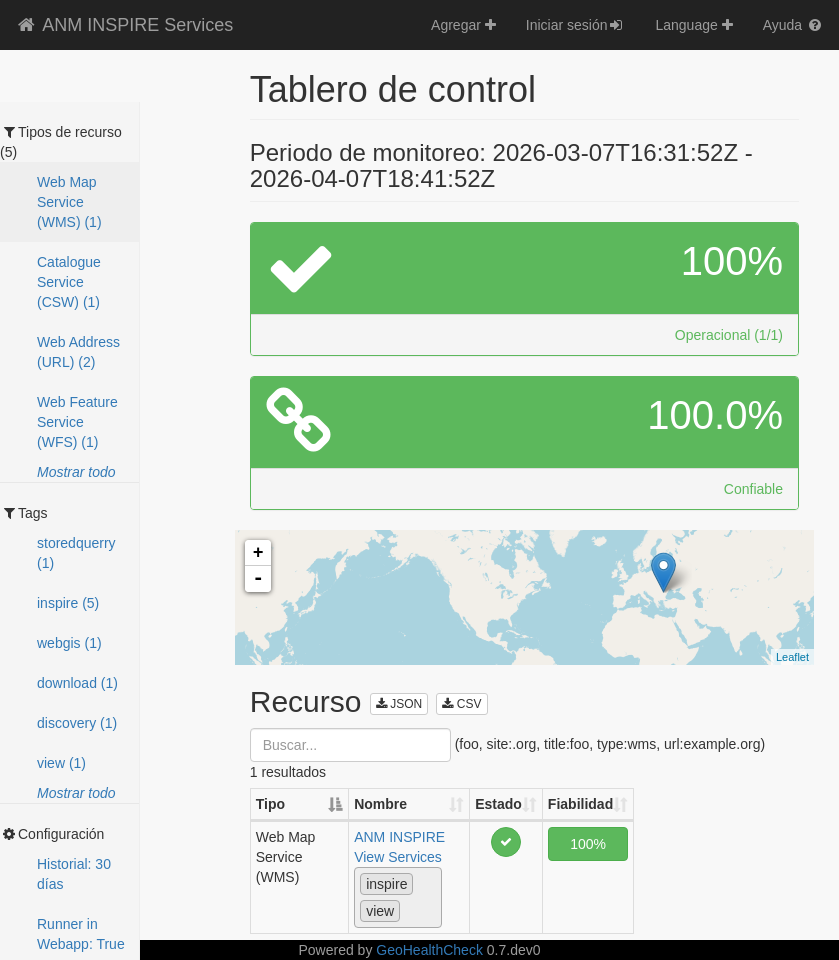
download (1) (77, 683)
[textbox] (410, 910)
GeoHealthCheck (429, 950)
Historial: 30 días (74, 874)
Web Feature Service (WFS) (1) (77, 422)
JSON (399, 704)
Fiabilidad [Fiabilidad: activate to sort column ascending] (580, 804)
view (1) (61, 763)
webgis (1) (69, 643)
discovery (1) (77, 723)
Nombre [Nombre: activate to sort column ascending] (380, 804)
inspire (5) (68, 603)
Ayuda (793, 25)
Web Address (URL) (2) (78, 352)
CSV (461, 704)
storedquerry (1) (76, 553)
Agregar (463, 25)
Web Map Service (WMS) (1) (69, 202)
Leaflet (792, 657)
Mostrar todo (76, 472)
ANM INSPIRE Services (124, 25)
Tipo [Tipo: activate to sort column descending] (270, 804)
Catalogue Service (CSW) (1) (69, 282)
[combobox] (398, 897)
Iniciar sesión (576, 25)
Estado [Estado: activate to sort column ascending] (498, 804)
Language (693, 25)
